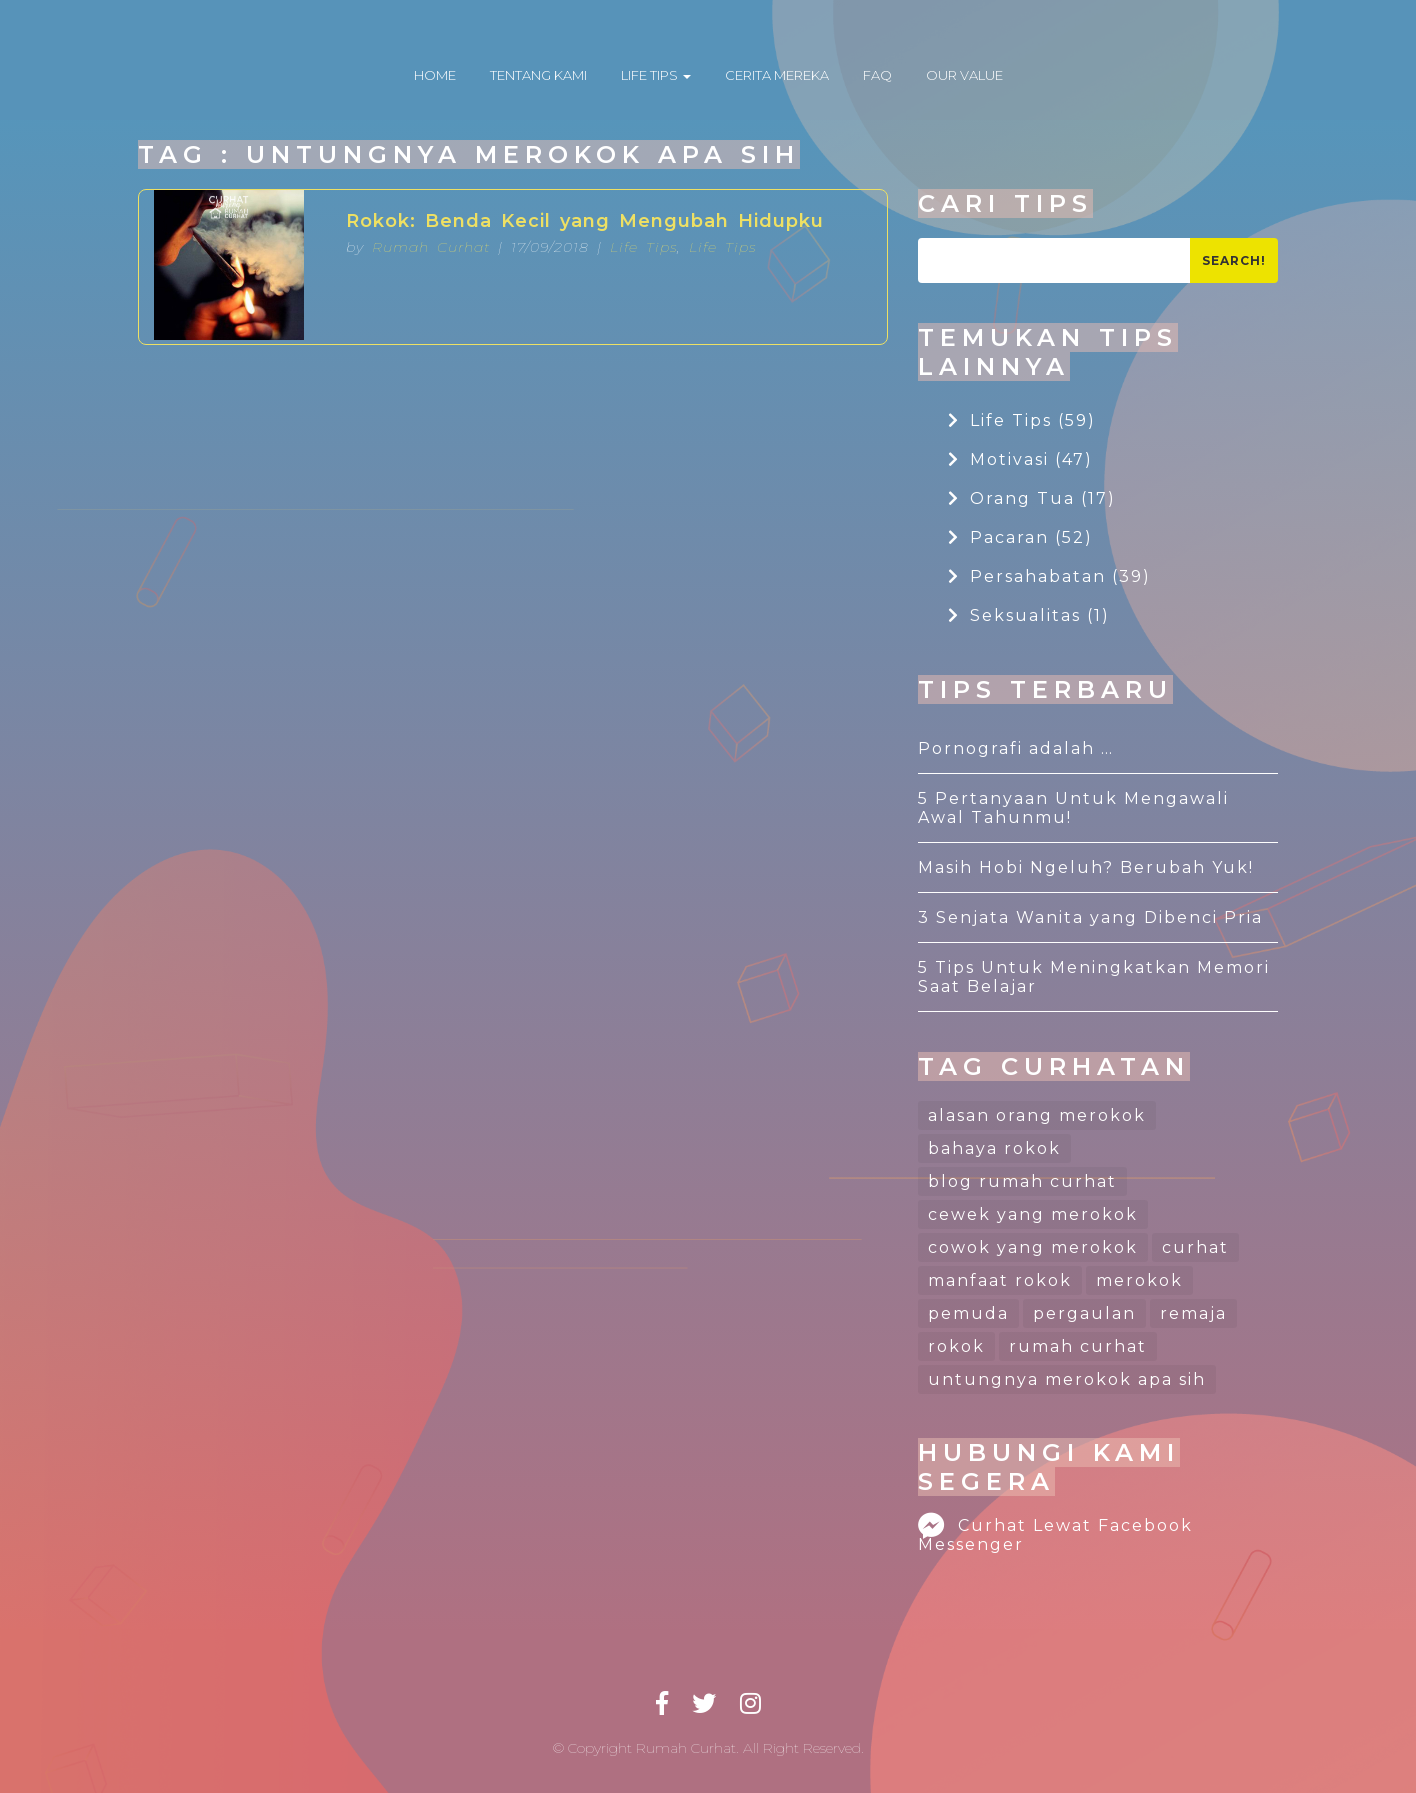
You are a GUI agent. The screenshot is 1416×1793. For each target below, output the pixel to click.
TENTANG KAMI (538, 75)
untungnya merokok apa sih (1067, 1379)
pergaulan (1084, 1313)
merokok (1139, 1280)
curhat (1195, 1247)
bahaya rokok (994, 1148)
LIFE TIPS (656, 75)
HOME (435, 75)
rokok (956, 1346)
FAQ (877, 75)
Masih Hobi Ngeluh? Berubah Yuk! (1086, 867)
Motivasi (1020, 459)
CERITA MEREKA (777, 75)
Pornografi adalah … (1016, 748)
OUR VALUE (964, 75)
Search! (1234, 260)
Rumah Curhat (431, 247)
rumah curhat (1078, 1346)
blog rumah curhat (1022, 1181)
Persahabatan (1049, 576)
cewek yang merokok (1033, 1214)
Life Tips (643, 247)
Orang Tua (1032, 498)
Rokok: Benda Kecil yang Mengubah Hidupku (585, 221)
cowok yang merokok (1033, 1247)
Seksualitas (1029, 615)
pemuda (968, 1313)
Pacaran (1020, 537)
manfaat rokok (1000, 1280)
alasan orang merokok (1037, 1115)
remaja (1193, 1313)
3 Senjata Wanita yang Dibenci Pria (1090, 917)
